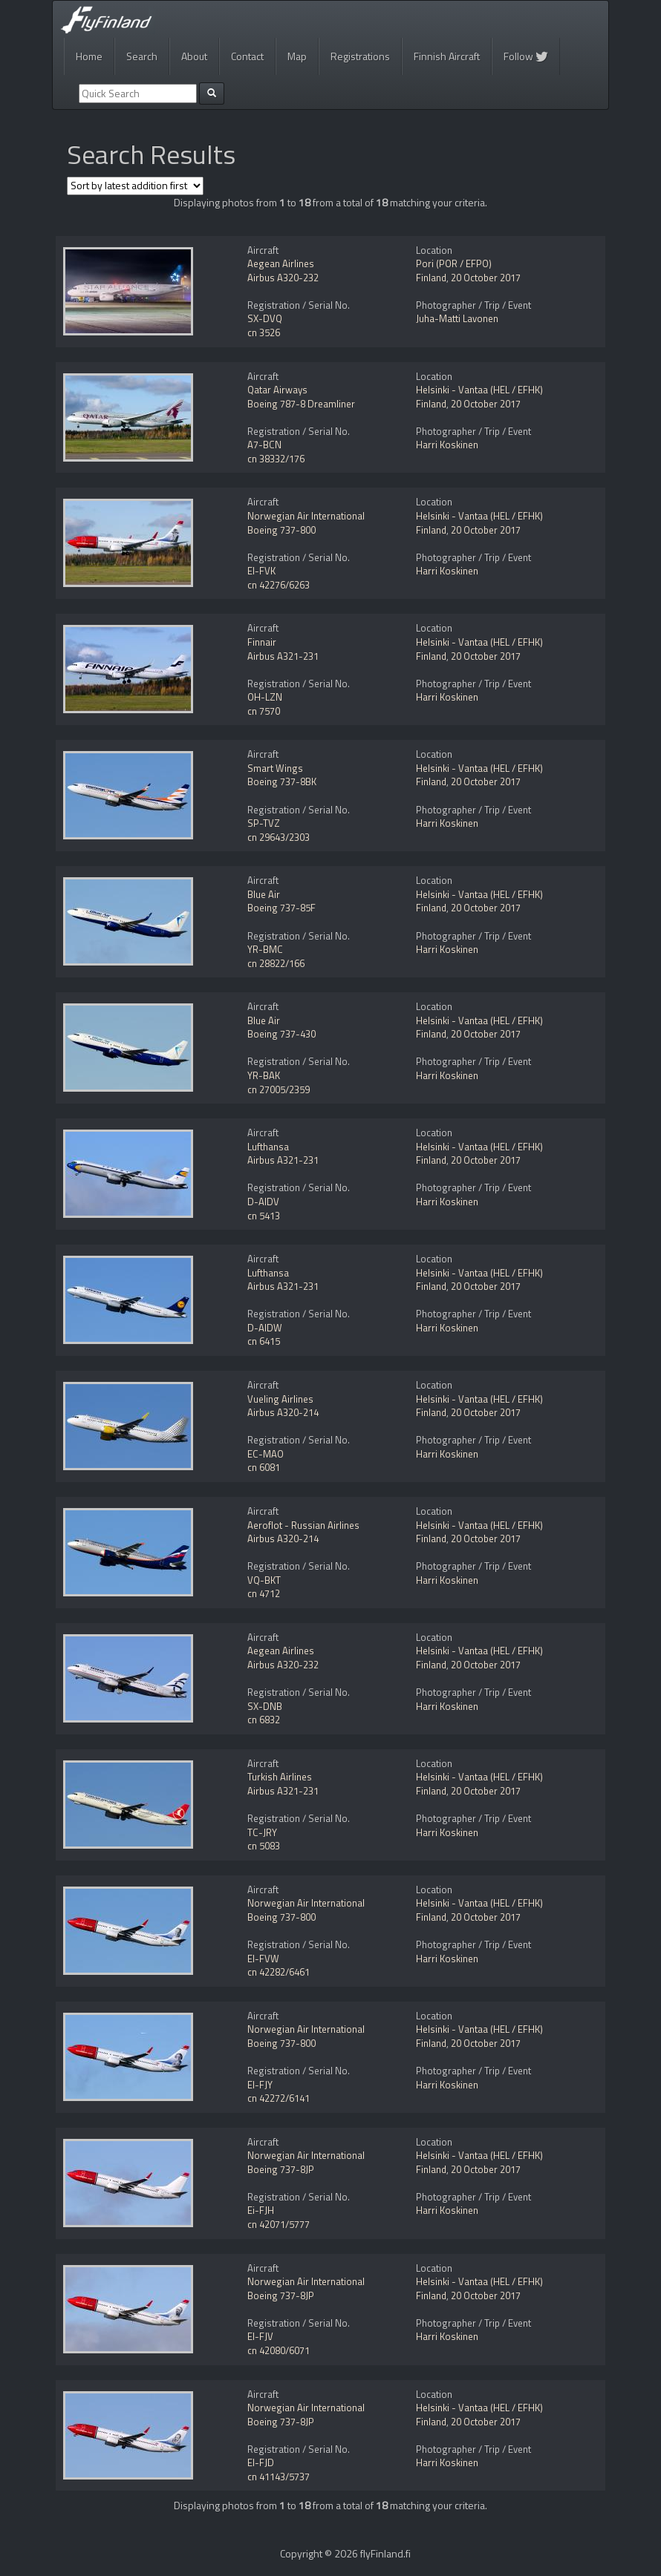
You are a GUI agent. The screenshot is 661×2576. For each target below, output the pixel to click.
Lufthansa (268, 1146)
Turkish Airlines (279, 1776)
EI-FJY (260, 2084)
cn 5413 (263, 1215)
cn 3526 (263, 332)
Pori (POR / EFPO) (454, 263)
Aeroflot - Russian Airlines (303, 1525)
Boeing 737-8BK (281, 781)
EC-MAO (265, 1453)
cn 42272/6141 (278, 2098)
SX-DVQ (264, 318)
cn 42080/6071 (278, 2350)
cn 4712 (263, 1593)
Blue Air (263, 894)
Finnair (261, 642)
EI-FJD (260, 2462)
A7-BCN (264, 444)
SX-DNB (264, 1706)
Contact (247, 56)
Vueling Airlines (280, 1399)
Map (297, 56)
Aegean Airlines (280, 263)
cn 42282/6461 (278, 1971)
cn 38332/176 (276, 458)
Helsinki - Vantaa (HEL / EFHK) (479, 389)
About (194, 56)
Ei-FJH (260, 2210)
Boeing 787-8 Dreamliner (301, 403)
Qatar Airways (277, 389)
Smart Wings (275, 768)
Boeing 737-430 (281, 1033)
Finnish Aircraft (447, 56)
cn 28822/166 (276, 963)
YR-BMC (265, 949)
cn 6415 (263, 1341)
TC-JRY (262, 1832)
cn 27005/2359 (278, 1089)
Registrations (360, 56)
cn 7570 (263, 711)
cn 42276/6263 (278, 584)
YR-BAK (263, 1075)
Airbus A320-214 (283, 1412)
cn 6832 (263, 1719)
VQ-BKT (264, 1580)
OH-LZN (264, 696)
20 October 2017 (486, 277)
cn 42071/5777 (278, 2224)
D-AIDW (264, 1327)
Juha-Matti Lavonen (457, 318)
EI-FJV (260, 2336)
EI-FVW (263, 1958)
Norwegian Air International (306, 515)
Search (141, 56)
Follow (526, 56)
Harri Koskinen (447, 444)
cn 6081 (263, 1467)
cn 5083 (263, 1845)
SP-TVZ (263, 823)
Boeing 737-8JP (280, 2169)
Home (89, 56)
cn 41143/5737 (278, 2476)
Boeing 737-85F (281, 907)
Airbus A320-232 (283, 277)
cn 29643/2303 (278, 837)
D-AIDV (263, 1201)
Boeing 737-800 (281, 529)
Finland (431, 277)
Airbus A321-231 (283, 656)
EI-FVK (261, 570)
